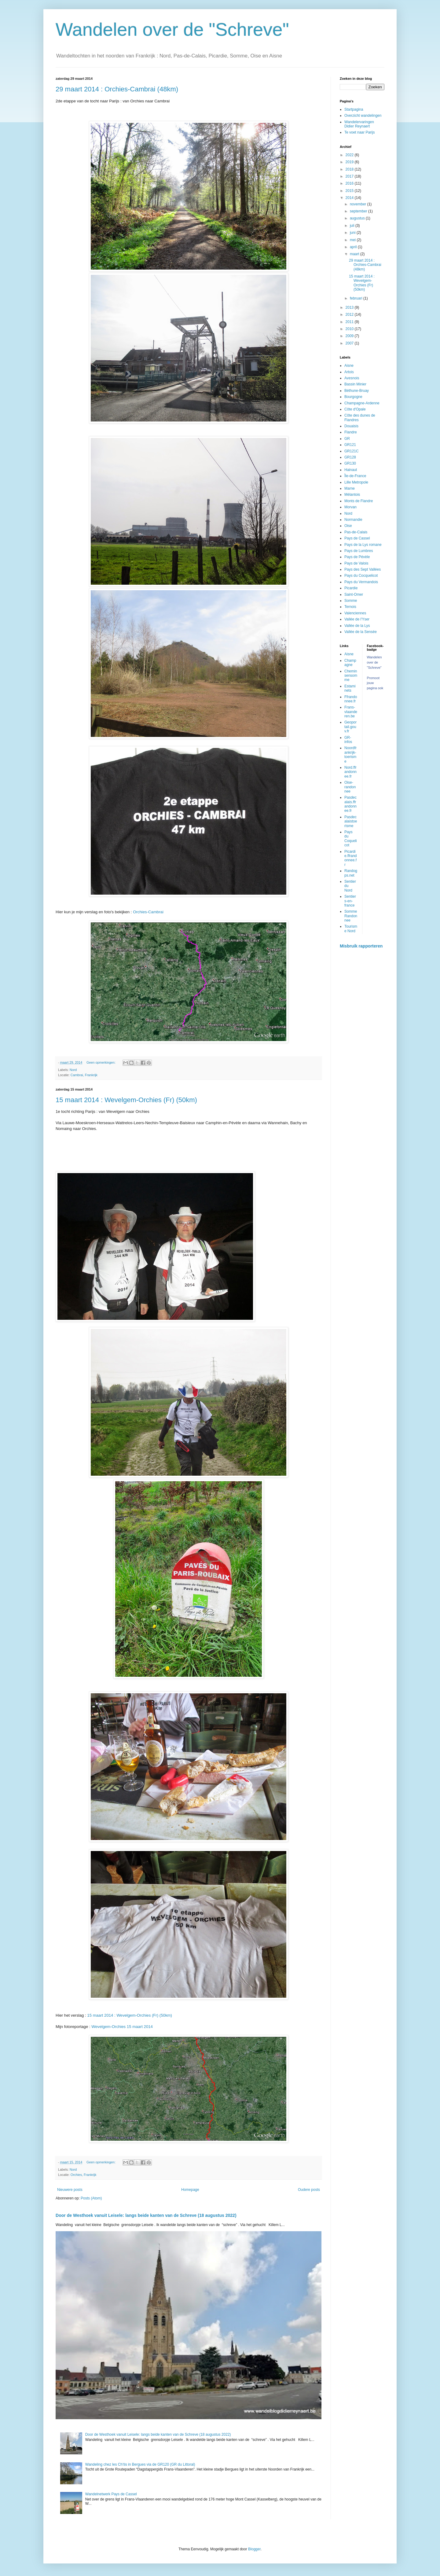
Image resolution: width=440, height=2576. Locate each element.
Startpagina (353, 109)
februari (356, 298)
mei (353, 240)
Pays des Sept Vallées (362, 569)
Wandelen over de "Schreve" (172, 29)
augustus (358, 218)
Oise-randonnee (350, 786)
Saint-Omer (353, 594)
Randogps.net (350, 873)
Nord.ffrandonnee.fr (350, 771)
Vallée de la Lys (357, 626)
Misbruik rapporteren (361, 946)
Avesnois (351, 378)
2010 (350, 329)
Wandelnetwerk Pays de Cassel (111, 2494)
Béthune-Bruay (356, 390)
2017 (350, 176)
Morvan (350, 507)
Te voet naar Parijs (359, 132)
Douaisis (351, 426)
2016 (350, 183)
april (354, 247)
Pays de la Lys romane (363, 545)
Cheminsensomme (350, 675)
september (359, 211)
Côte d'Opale (355, 409)
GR (347, 438)
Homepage (190, 2190)
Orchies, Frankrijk (84, 2175)
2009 (350, 336)
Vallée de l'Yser (356, 619)
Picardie (351, 588)
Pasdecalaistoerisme (350, 821)
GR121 (350, 445)
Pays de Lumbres (358, 551)
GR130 (350, 463)
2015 (350, 191)
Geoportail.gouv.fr (350, 726)
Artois (349, 372)
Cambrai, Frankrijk (84, 1075)
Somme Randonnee (350, 915)
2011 (350, 322)
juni (353, 232)
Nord (73, 1070)
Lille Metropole (356, 482)
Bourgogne (353, 397)
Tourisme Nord (350, 928)
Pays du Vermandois (361, 582)
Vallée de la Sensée (360, 632)
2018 (350, 169)
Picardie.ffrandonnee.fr (350, 858)
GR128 (350, 457)
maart (355, 254)
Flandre (350, 432)
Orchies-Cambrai (148, 912)
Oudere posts (309, 2190)
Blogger (254, 2549)
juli (352, 225)
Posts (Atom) (91, 2198)
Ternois (350, 607)
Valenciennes (355, 613)
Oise (348, 526)
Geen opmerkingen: (101, 1062)
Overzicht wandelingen (362, 115)
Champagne (350, 662)
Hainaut (350, 470)
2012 (350, 314)
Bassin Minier (355, 384)
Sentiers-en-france (350, 900)
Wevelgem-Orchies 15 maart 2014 (122, 2026)
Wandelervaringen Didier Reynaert (359, 124)
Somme (350, 600)
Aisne (349, 365)
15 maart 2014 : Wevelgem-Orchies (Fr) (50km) (126, 1100)
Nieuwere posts (69, 2190)
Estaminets (350, 688)
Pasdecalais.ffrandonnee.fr (350, 804)
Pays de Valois (356, 563)
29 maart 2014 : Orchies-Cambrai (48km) (117, 89)
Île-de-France (355, 476)
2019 (350, 162)
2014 (350, 198)
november (358, 204)
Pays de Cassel (357, 538)
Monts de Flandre (358, 501)
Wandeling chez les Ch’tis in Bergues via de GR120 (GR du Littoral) (140, 2464)
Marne (349, 488)
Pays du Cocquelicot (361, 575)
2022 (350, 155)
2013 (350, 307)
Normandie (353, 519)
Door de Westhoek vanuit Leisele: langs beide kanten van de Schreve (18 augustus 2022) (146, 2215)
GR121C (351, 451)
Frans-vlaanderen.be (350, 711)
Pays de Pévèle (357, 557)
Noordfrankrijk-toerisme (350, 754)
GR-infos (348, 739)
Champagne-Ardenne (362, 403)
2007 (350, 343)
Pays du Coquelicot (350, 838)
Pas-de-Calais (355, 532)
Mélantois (352, 494)
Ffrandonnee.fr (350, 699)
